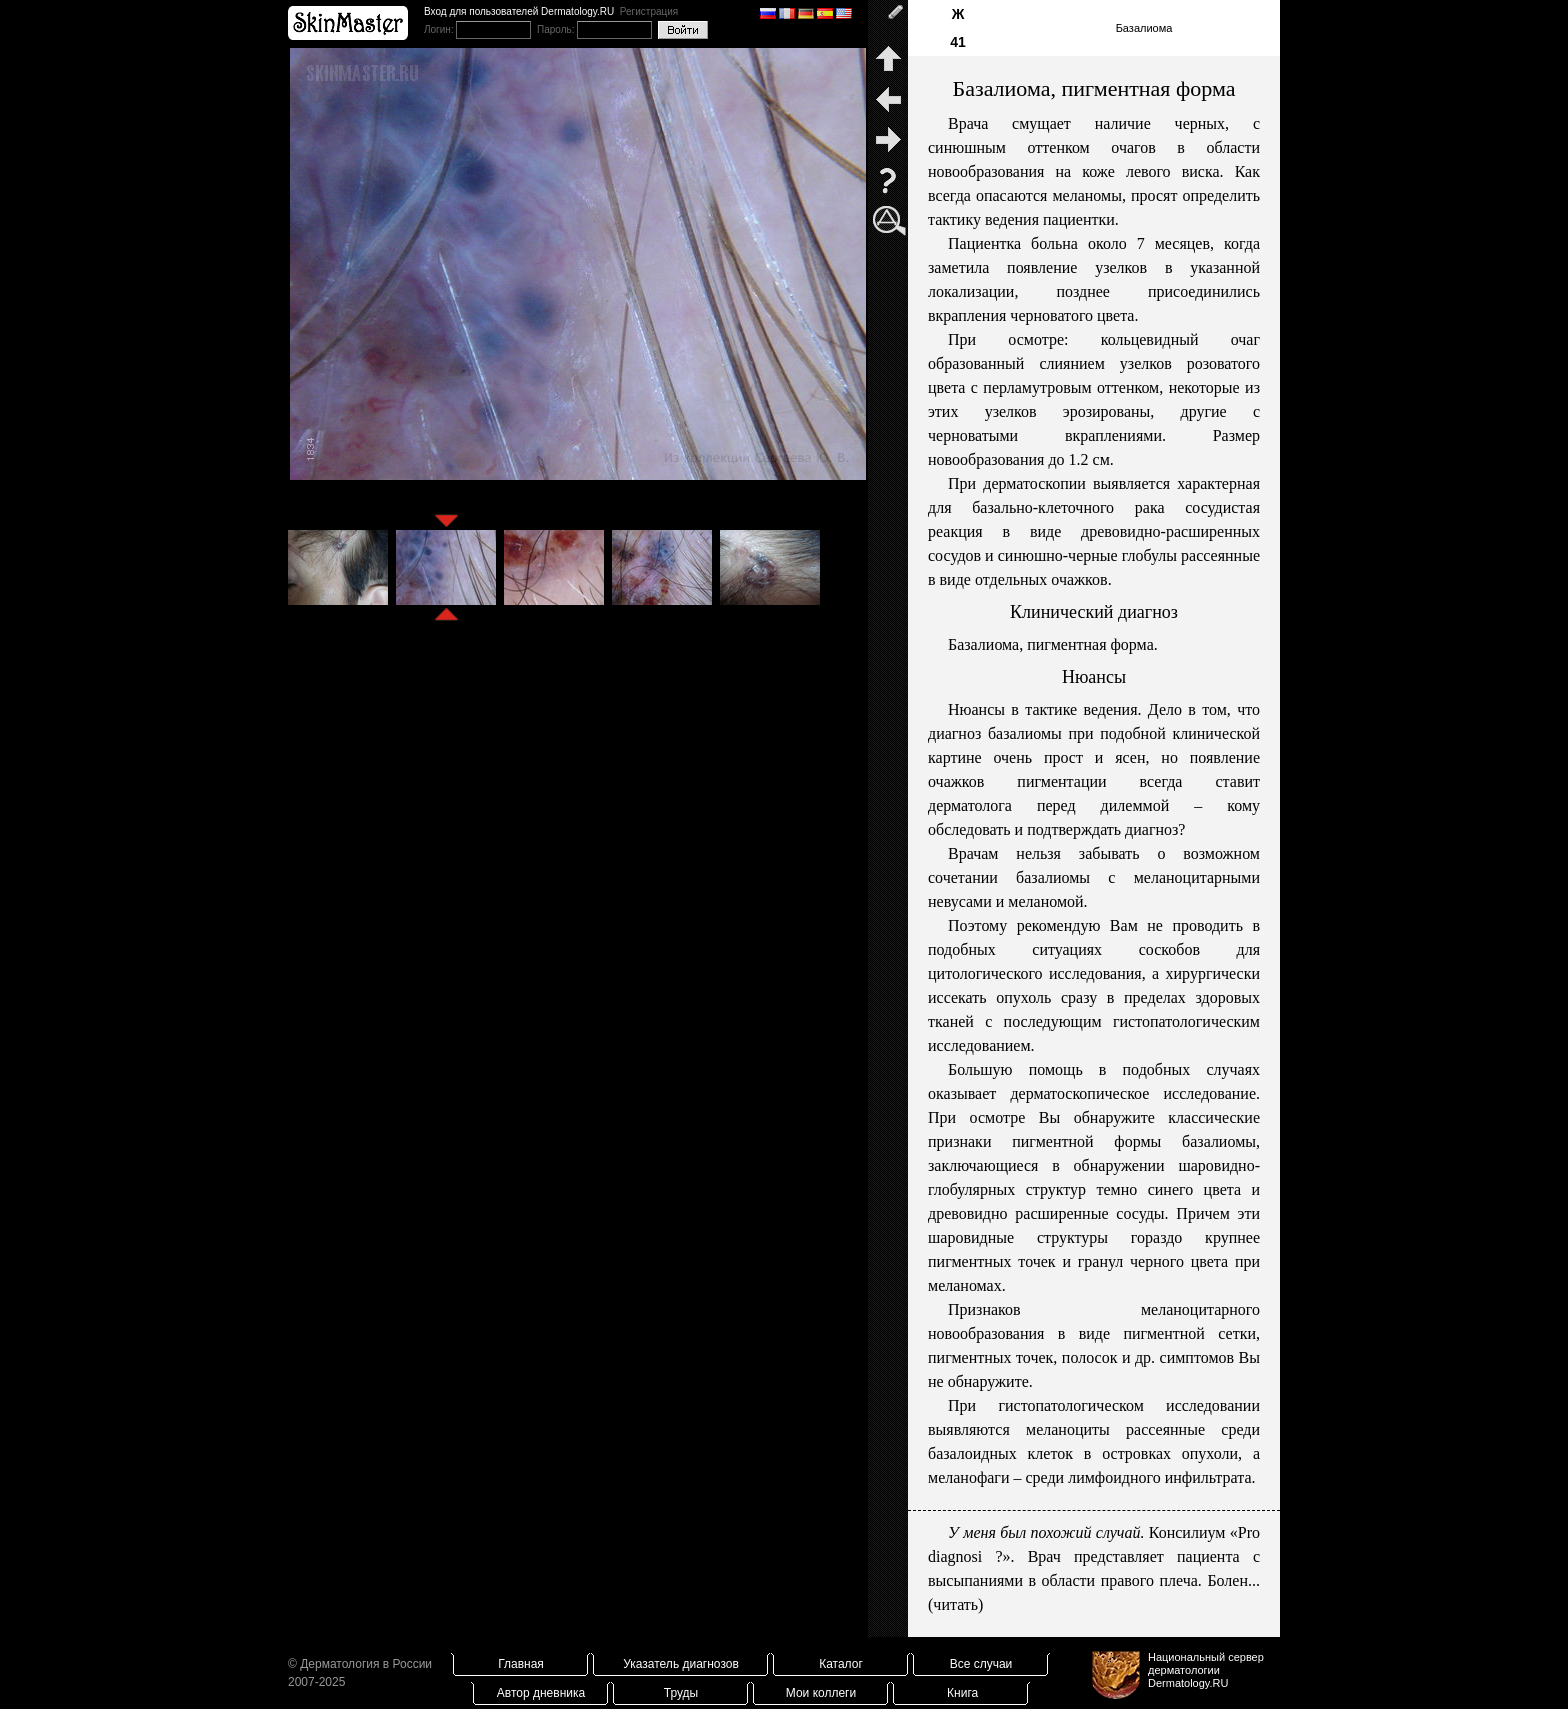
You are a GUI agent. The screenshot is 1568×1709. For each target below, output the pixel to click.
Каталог (841, 1664)
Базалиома (1144, 28)
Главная (521, 1664)
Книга (962, 1693)
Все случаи (981, 1664)
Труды (681, 1693)
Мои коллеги (821, 1693)
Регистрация (649, 11)
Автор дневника (541, 1693)
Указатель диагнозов (681, 1664)
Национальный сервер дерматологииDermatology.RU (1206, 1670)
